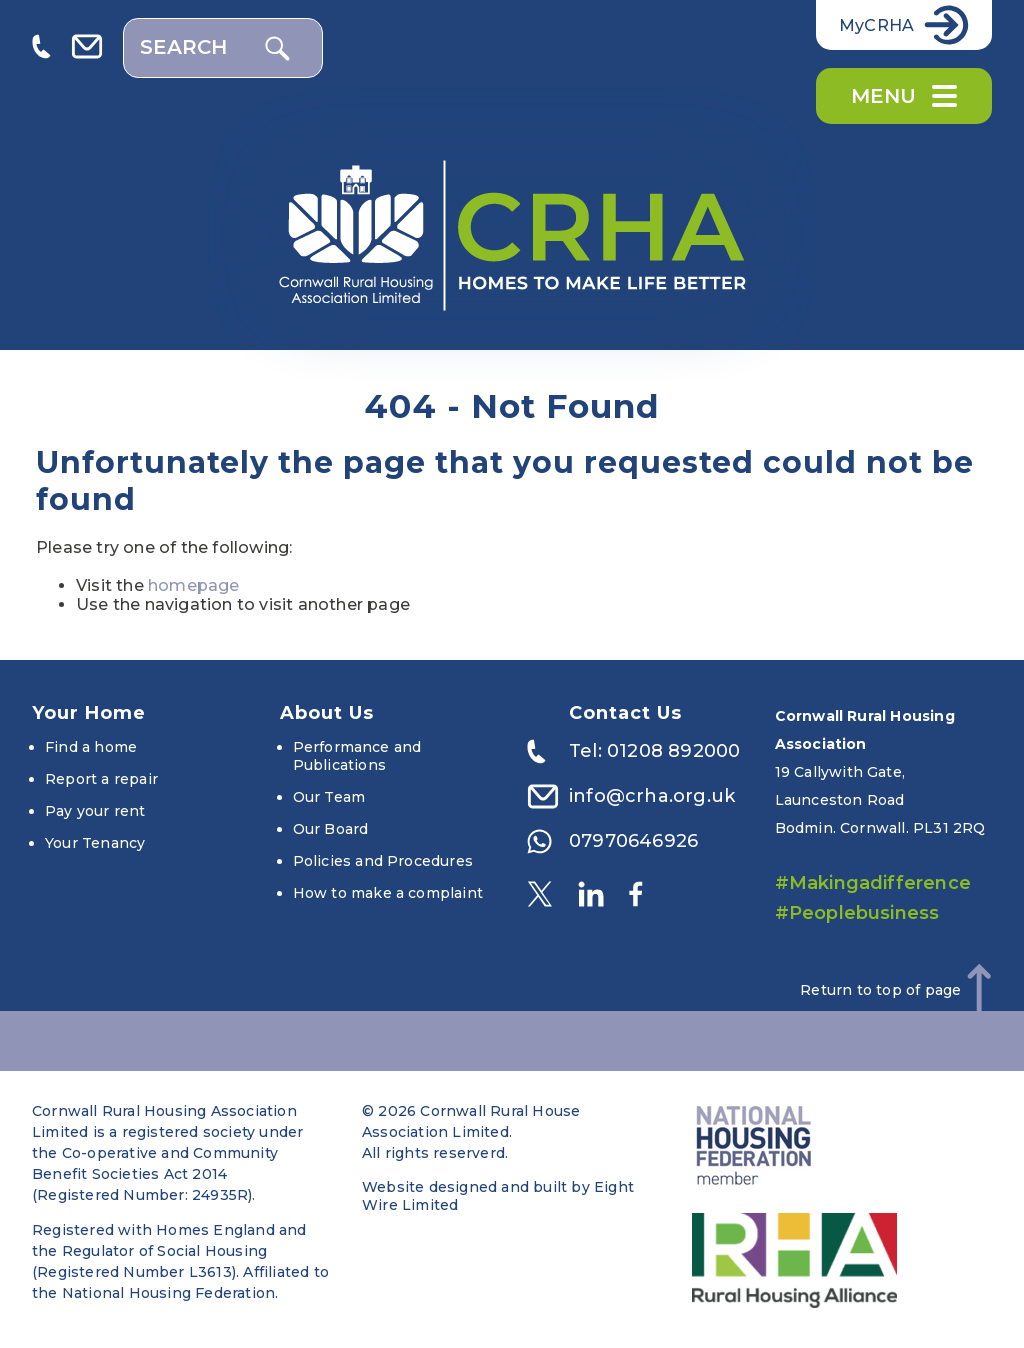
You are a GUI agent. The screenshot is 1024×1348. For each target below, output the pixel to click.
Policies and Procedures (383, 861)
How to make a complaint (388, 893)
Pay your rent (95, 811)
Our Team (329, 797)
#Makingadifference (873, 883)
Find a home (91, 747)
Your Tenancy (95, 843)
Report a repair (101, 779)
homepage (194, 585)
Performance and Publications (357, 756)
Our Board (331, 829)
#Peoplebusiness (857, 913)
